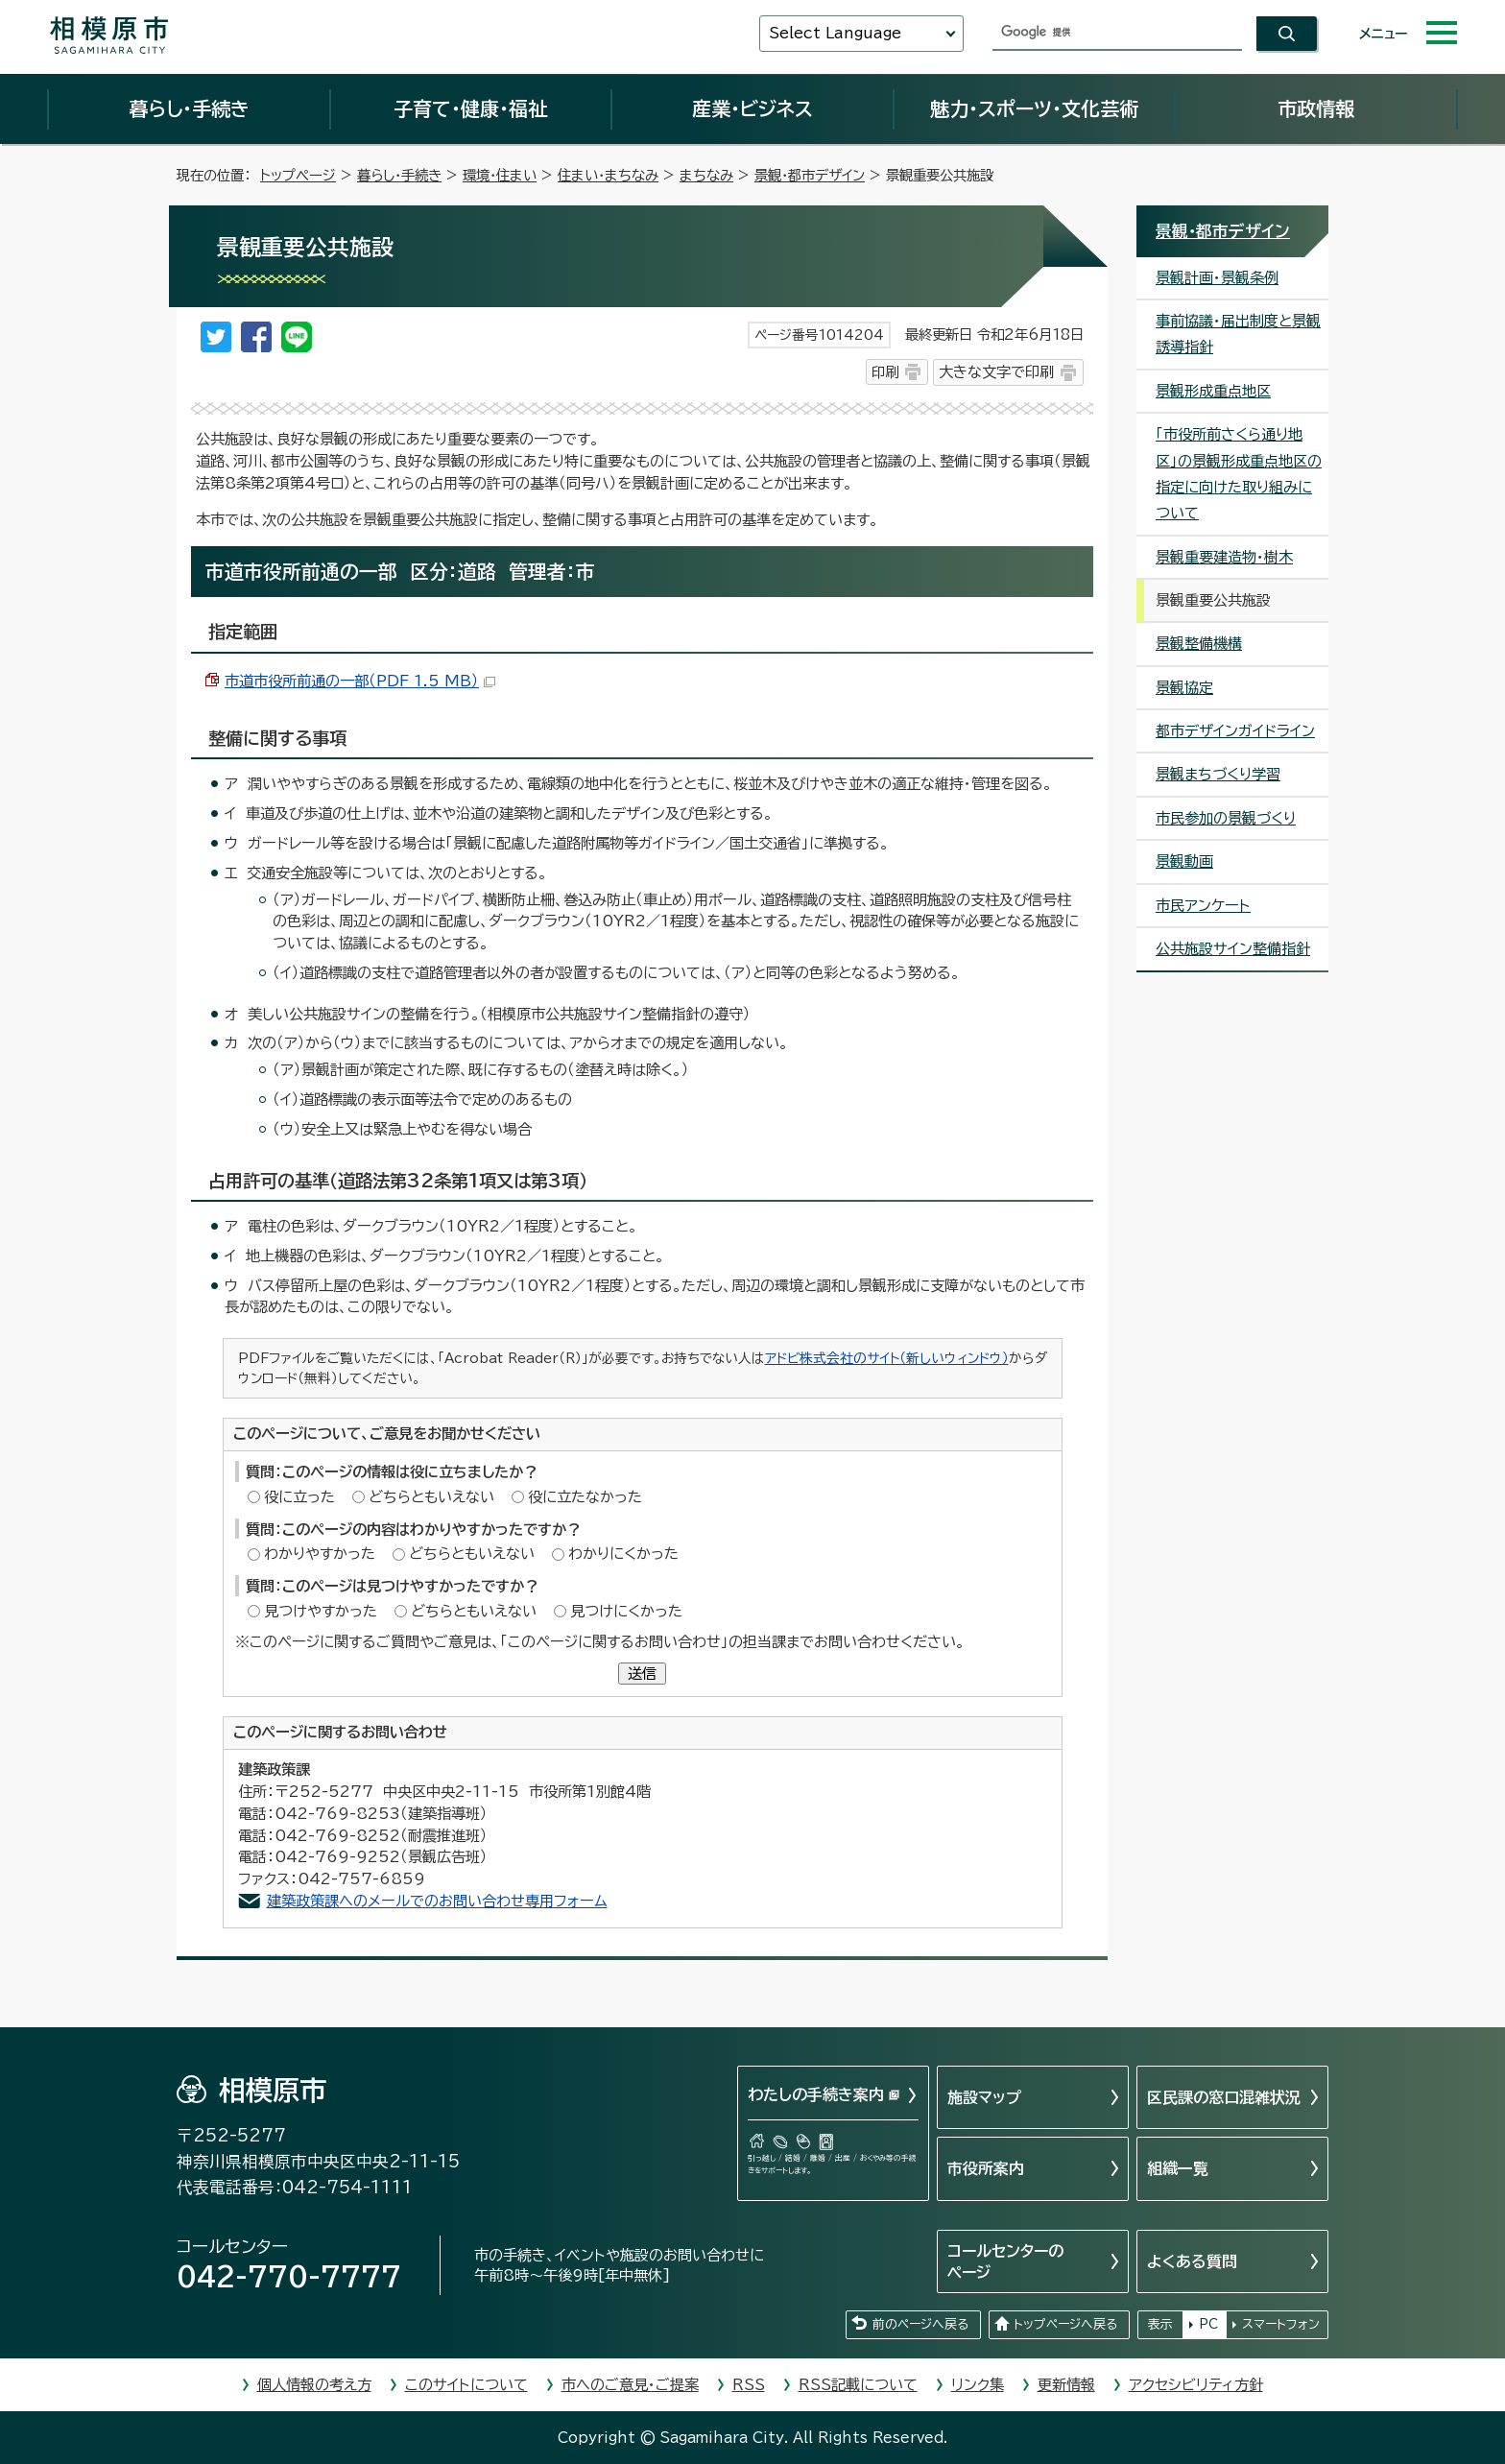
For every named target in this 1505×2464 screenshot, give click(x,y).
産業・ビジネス (752, 108)
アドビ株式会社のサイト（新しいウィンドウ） (887, 1358)
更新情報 (1066, 2385)
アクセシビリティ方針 (1196, 2385)
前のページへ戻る (920, 2324)
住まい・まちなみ (608, 175)
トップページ (298, 175)
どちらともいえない (431, 1497)
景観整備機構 (1199, 643)
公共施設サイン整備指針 (1233, 949)
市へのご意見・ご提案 (630, 2385)
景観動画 (1184, 861)
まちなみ (706, 175)
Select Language (835, 33)
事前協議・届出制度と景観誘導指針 (1238, 334)
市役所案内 (985, 2168)
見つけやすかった (320, 1611)
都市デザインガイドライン (1235, 731)
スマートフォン (1281, 2324)
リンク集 (977, 2385)
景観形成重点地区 (1213, 391)
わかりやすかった (319, 1553)
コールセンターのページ (1005, 2261)
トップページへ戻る (1065, 2324)
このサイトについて (466, 2385)
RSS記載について (858, 2385)
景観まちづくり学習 (1218, 774)
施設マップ (984, 2097)
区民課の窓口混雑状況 (1224, 2097)
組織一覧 (1177, 2168)
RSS (748, 2385)
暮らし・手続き (189, 108)
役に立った (299, 1497)
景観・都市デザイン (809, 175)
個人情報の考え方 (314, 2385)
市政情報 (1316, 108)
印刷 (885, 372)
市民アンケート (1203, 905)
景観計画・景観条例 (1217, 278)
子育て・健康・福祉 (470, 108)
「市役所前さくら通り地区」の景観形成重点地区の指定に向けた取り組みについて (1239, 473)
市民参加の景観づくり (1226, 818)
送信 (642, 1673)
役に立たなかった (585, 1497)
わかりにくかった (623, 1553)
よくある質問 (1192, 2261)
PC (1208, 2324)
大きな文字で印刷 (996, 372)
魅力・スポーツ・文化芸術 (1034, 108)
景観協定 (1184, 688)
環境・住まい (500, 175)
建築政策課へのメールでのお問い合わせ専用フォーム (437, 1901)
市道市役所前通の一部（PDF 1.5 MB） (360, 681)
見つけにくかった (626, 1611)
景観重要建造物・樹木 (1224, 557)
